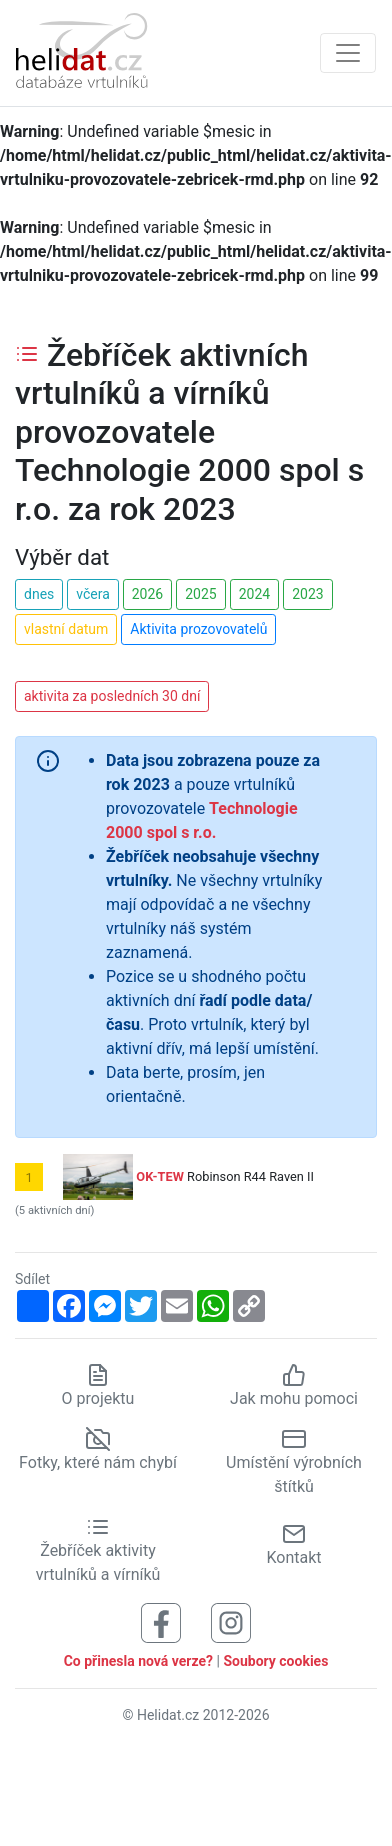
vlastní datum (66, 629)
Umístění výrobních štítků (294, 1463)
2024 (254, 594)
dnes (39, 594)
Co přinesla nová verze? (138, 1661)
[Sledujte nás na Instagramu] (231, 1622)
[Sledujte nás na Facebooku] (161, 1622)
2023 (307, 594)
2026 (147, 594)
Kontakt (293, 1544)
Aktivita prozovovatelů (198, 629)
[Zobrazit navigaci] (348, 53)
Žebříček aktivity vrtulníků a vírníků (98, 1551)
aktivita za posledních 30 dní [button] (112, 696)
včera (93, 594)
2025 (200, 594)
